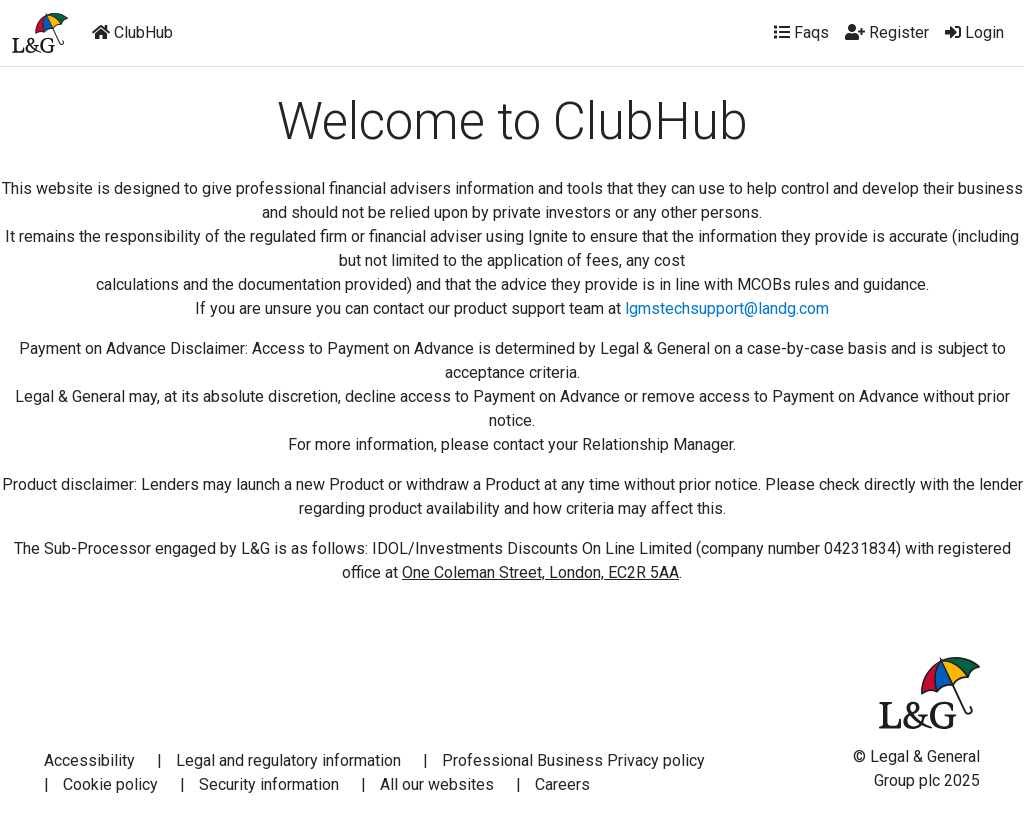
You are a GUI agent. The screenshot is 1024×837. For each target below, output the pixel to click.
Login (974, 32)
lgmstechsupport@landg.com (727, 308)
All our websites (437, 784)
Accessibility (89, 760)
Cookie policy (110, 784)
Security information (269, 784)
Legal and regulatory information (288, 760)
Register (887, 32)
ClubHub (132, 32)
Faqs (801, 32)
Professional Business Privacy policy (573, 760)
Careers (562, 784)
